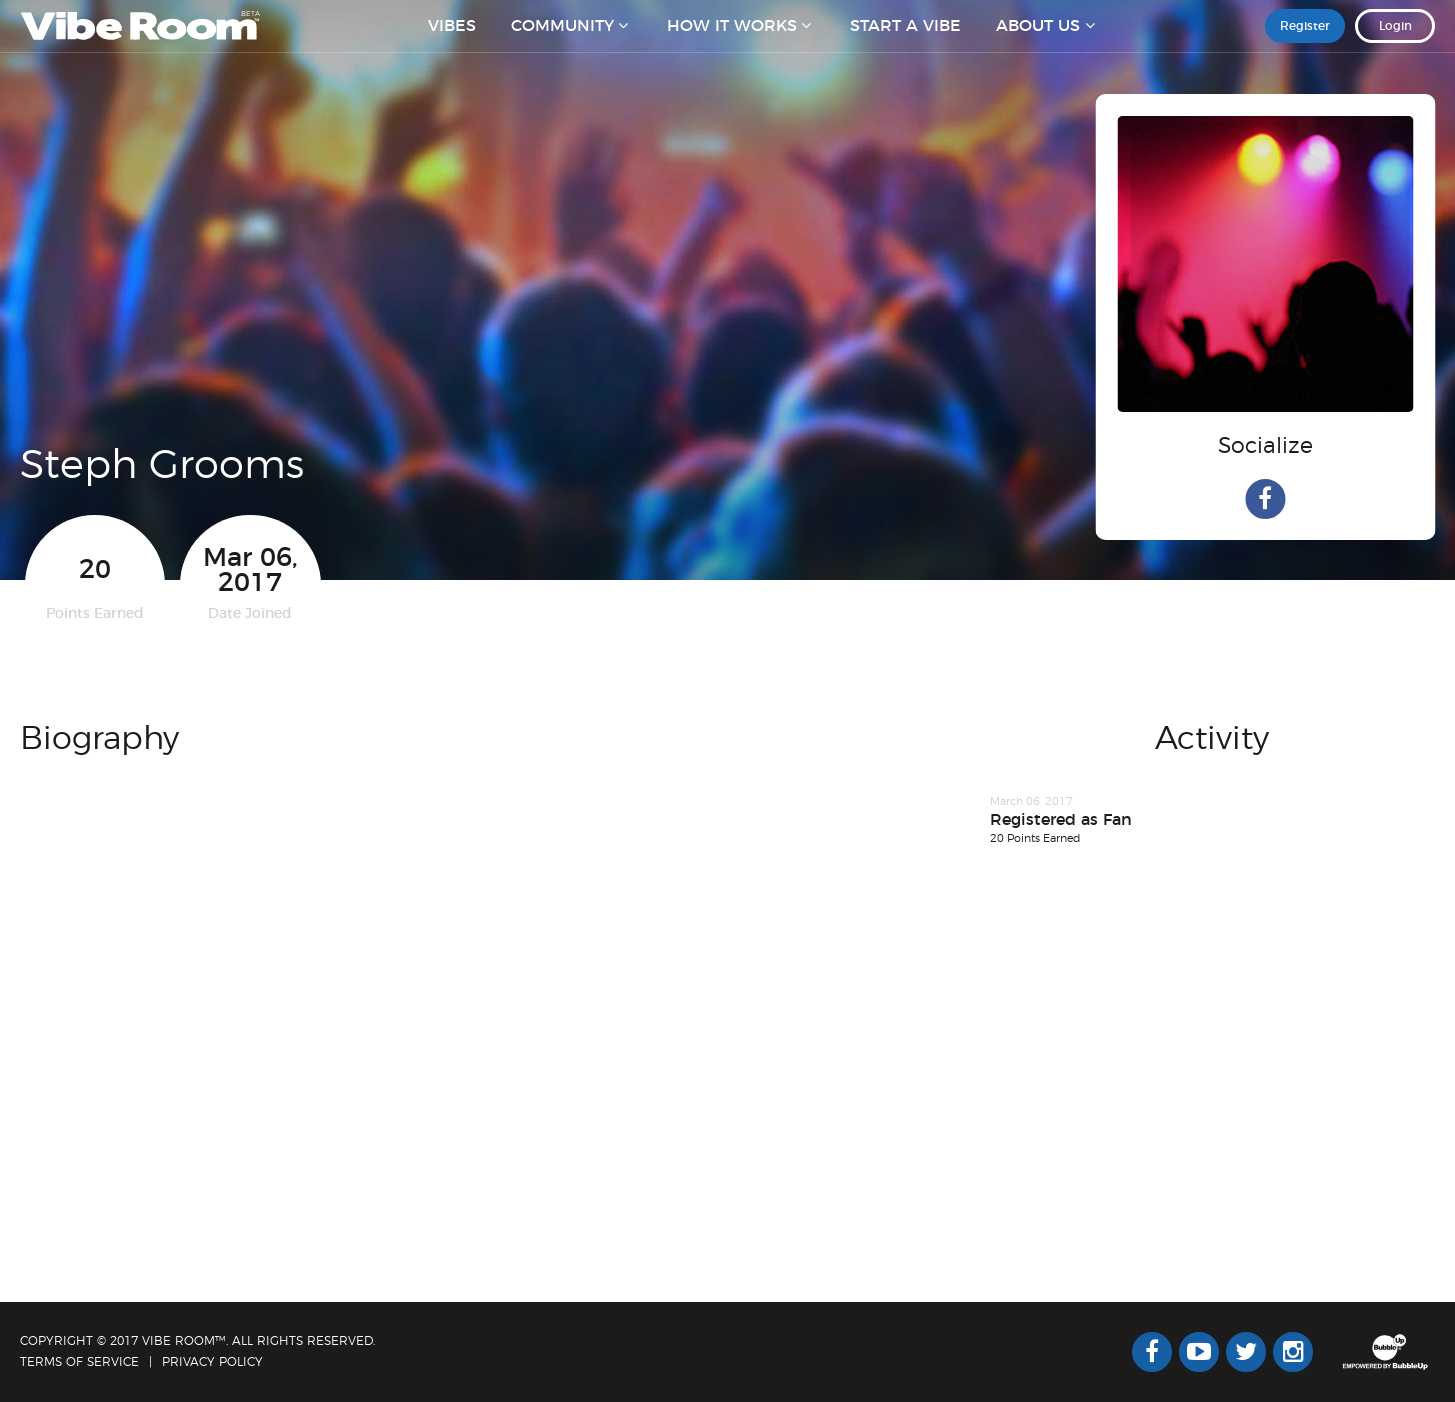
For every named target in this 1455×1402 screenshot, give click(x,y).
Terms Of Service (79, 1362)
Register (1305, 39)
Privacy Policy (212, 1362)
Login (1395, 39)
